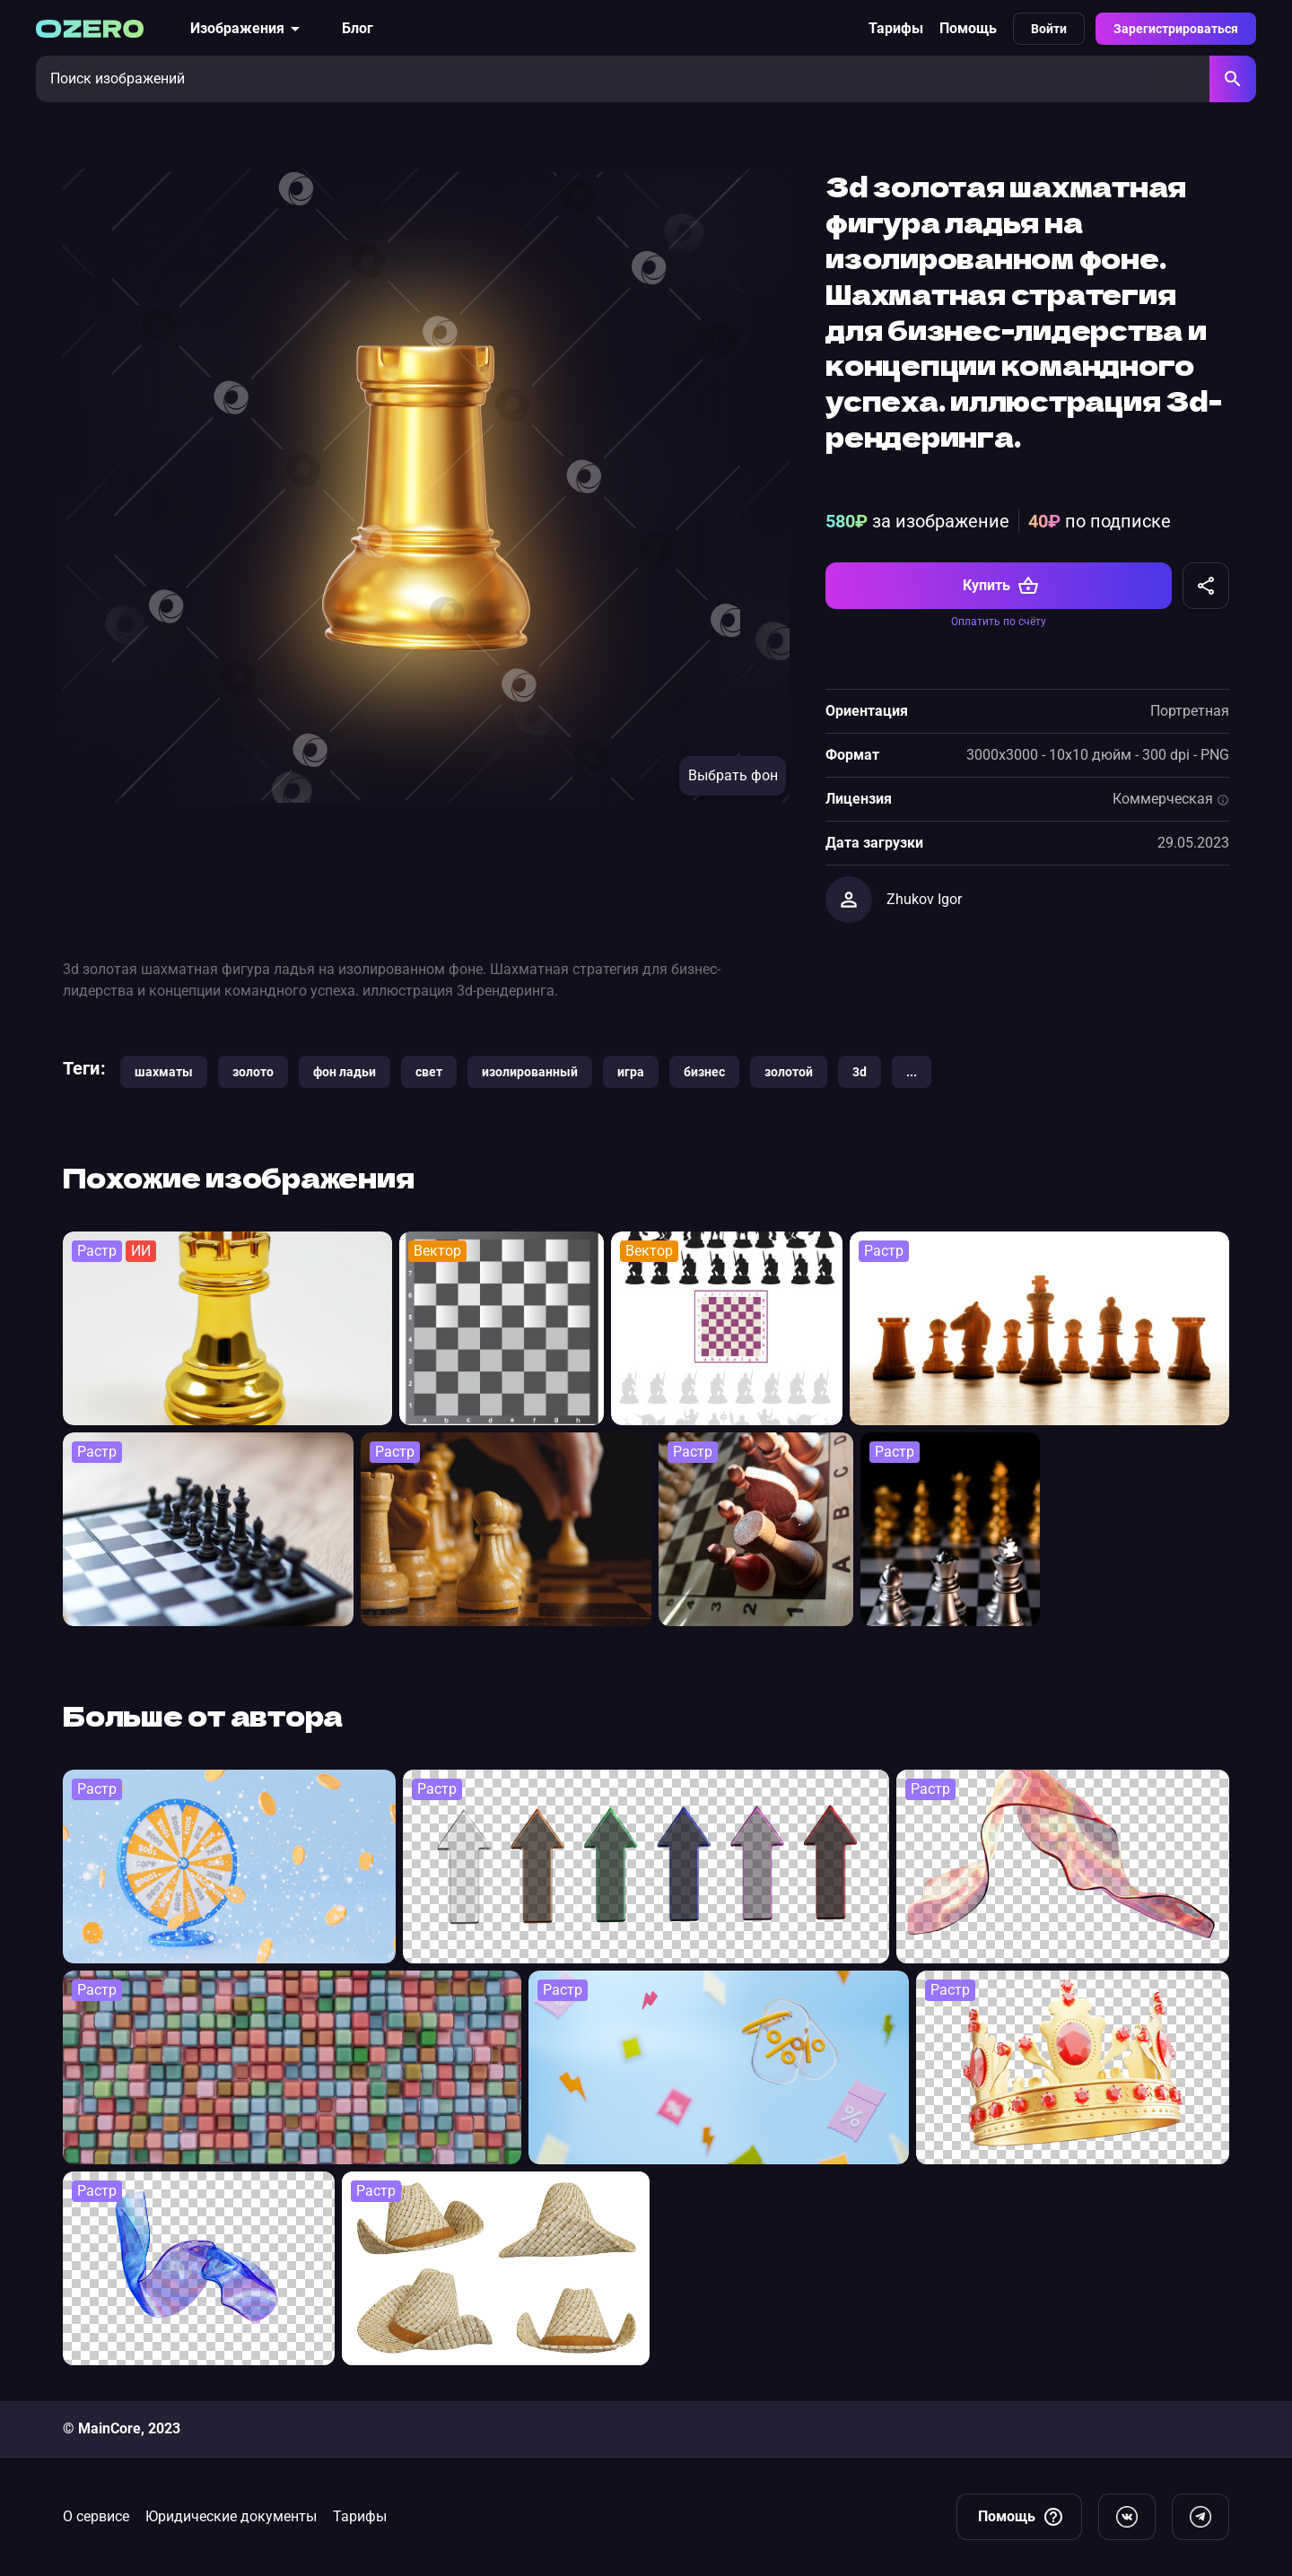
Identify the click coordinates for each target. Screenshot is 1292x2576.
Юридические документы (231, 2516)
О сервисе (96, 2516)
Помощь (968, 28)
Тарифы (896, 28)
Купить (1001, 585)
